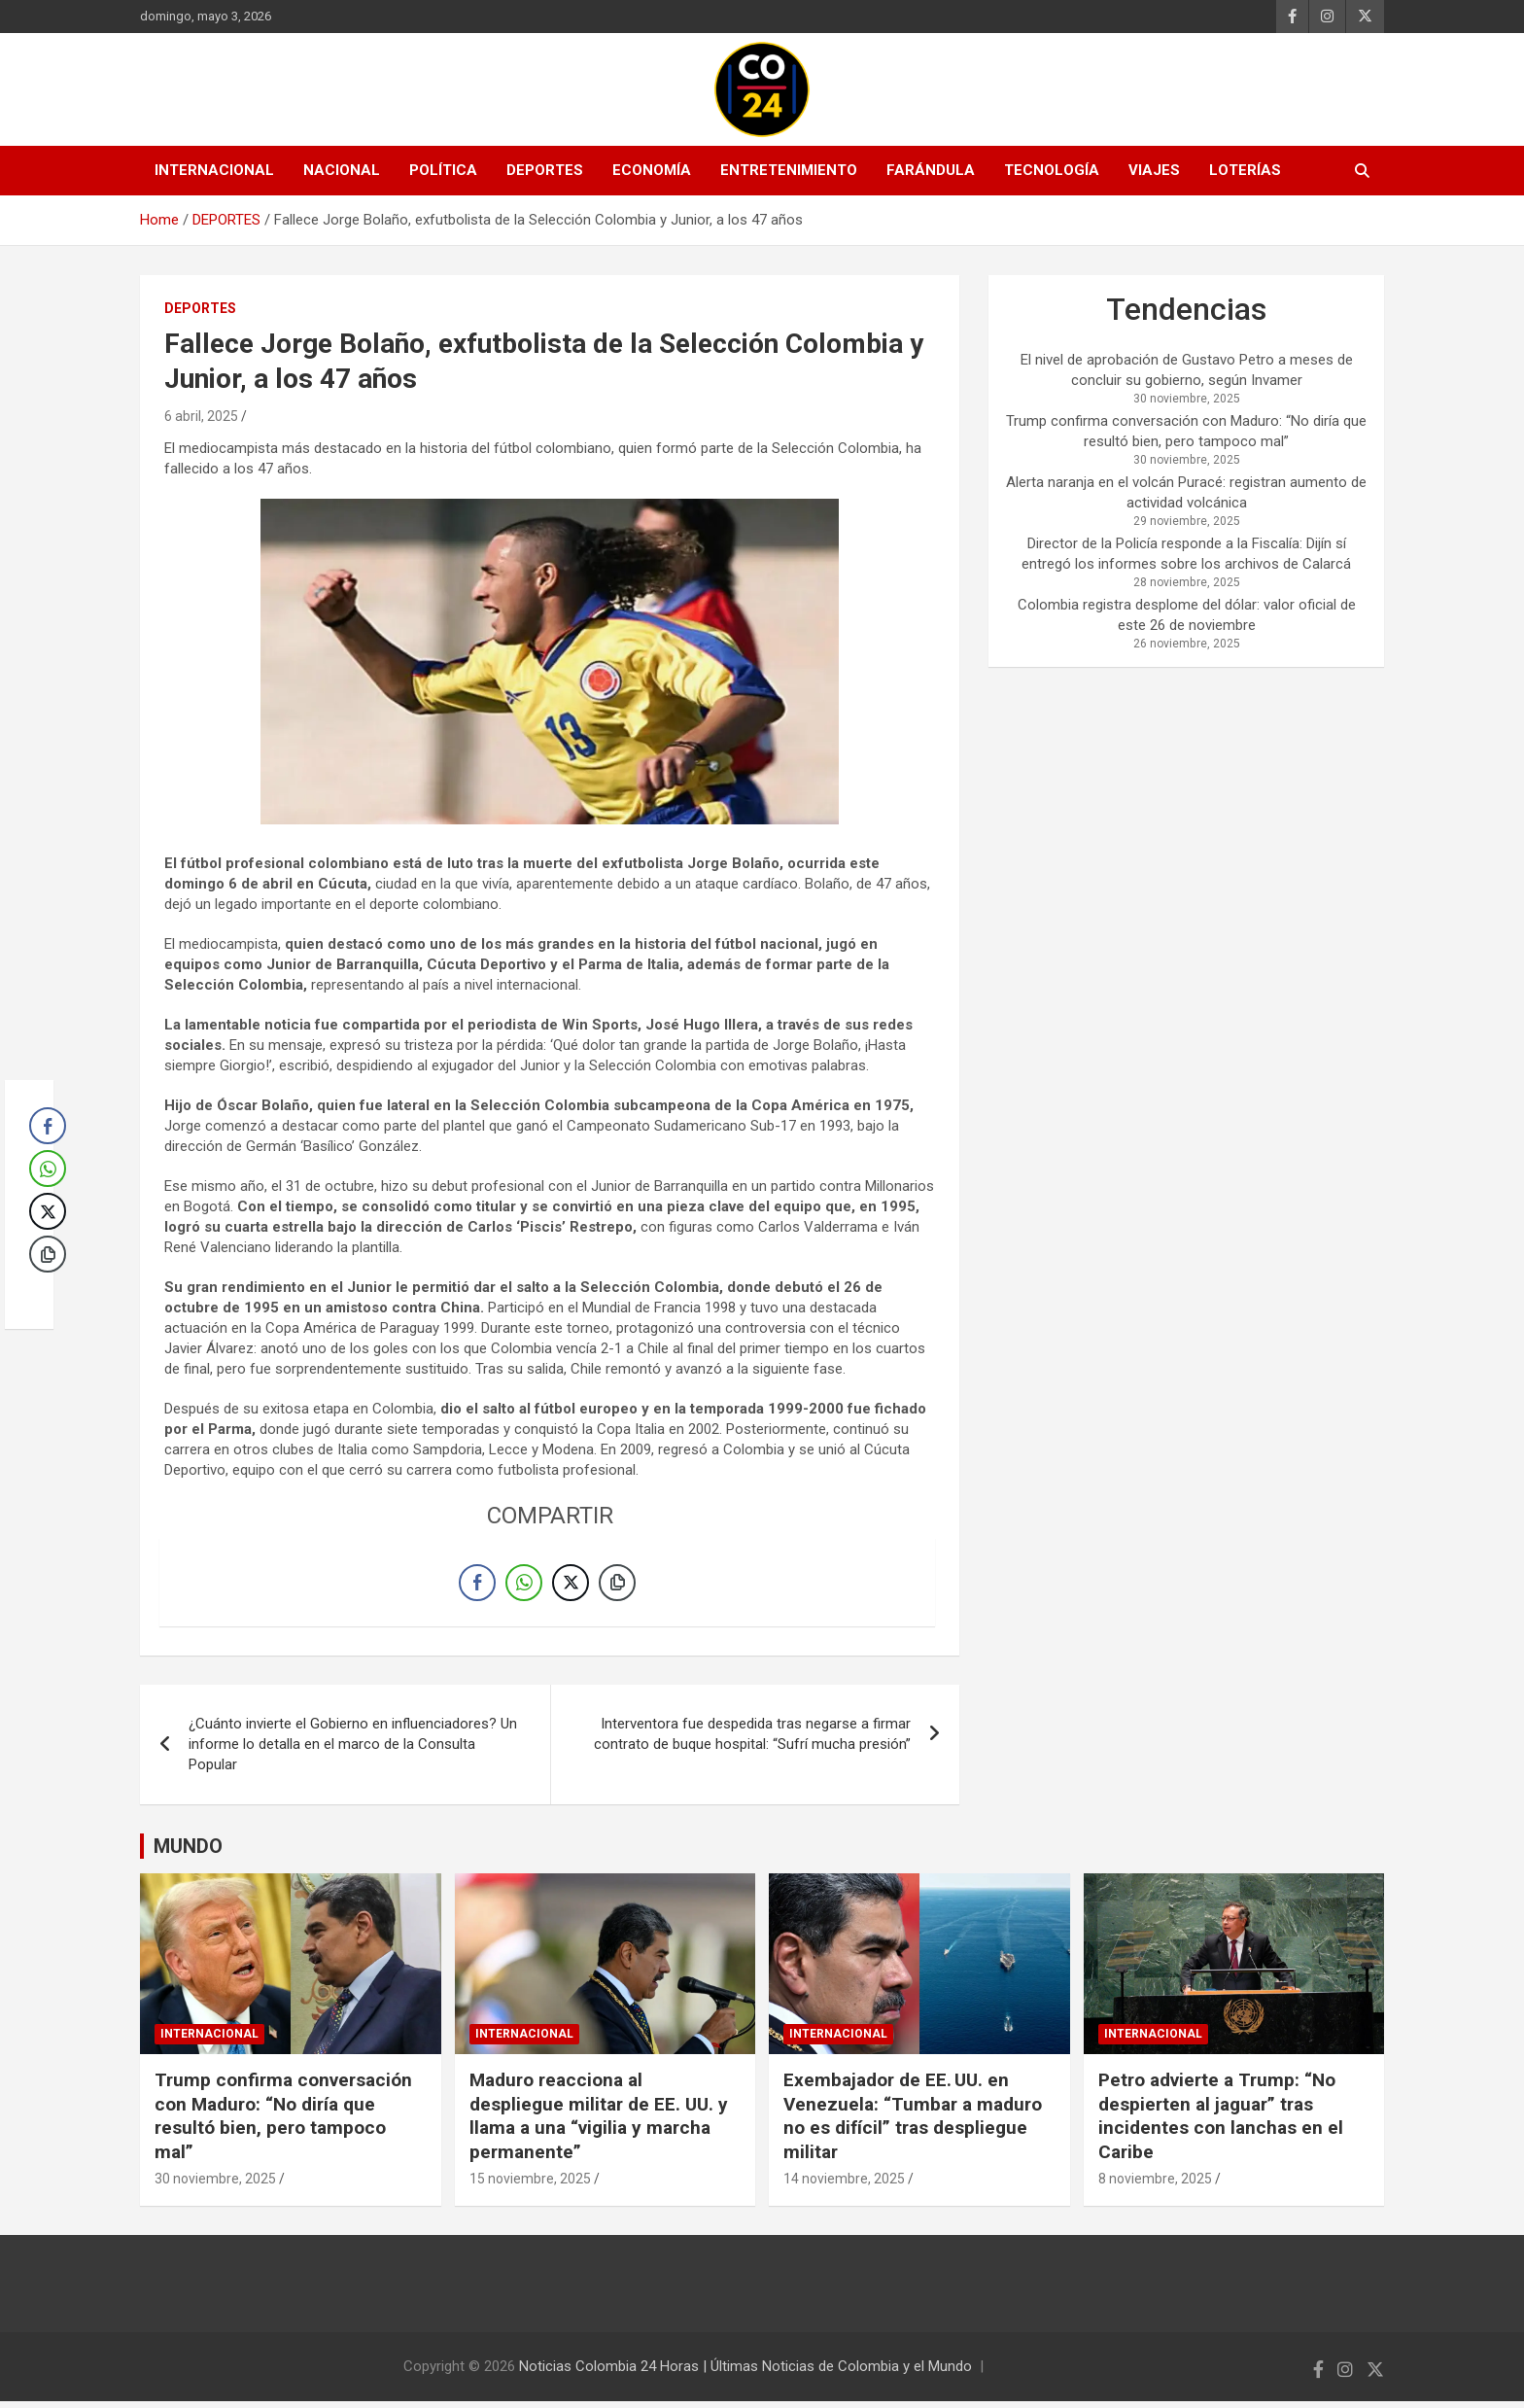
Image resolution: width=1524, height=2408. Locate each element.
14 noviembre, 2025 (844, 2184)
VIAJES (1154, 170)
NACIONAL (341, 170)
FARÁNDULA (930, 170)
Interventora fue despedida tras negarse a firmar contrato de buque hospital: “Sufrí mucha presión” (752, 1741)
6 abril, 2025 (201, 416)
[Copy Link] (617, 1585)
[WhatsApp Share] (523, 1585)
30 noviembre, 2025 (215, 2184)
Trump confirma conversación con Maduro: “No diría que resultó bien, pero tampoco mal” (283, 2122)
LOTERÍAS (1245, 170)
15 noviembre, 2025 (530, 2184)
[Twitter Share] (570, 1585)
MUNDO (188, 1853)
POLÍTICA (443, 170)
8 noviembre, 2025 (1155, 2184)
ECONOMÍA (651, 170)
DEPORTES (544, 170)
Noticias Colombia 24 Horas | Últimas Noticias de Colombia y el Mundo (745, 2373)
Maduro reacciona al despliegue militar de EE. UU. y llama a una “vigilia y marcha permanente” (598, 2122)
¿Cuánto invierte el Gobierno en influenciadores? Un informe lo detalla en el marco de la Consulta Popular (353, 1751)
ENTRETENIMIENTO (788, 170)
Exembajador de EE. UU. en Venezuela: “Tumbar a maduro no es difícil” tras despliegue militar (912, 2122)
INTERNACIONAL (214, 170)
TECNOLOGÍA (1051, 170)
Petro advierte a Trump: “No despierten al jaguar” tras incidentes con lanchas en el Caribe (1220, 2122)
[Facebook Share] (477, 1585)
